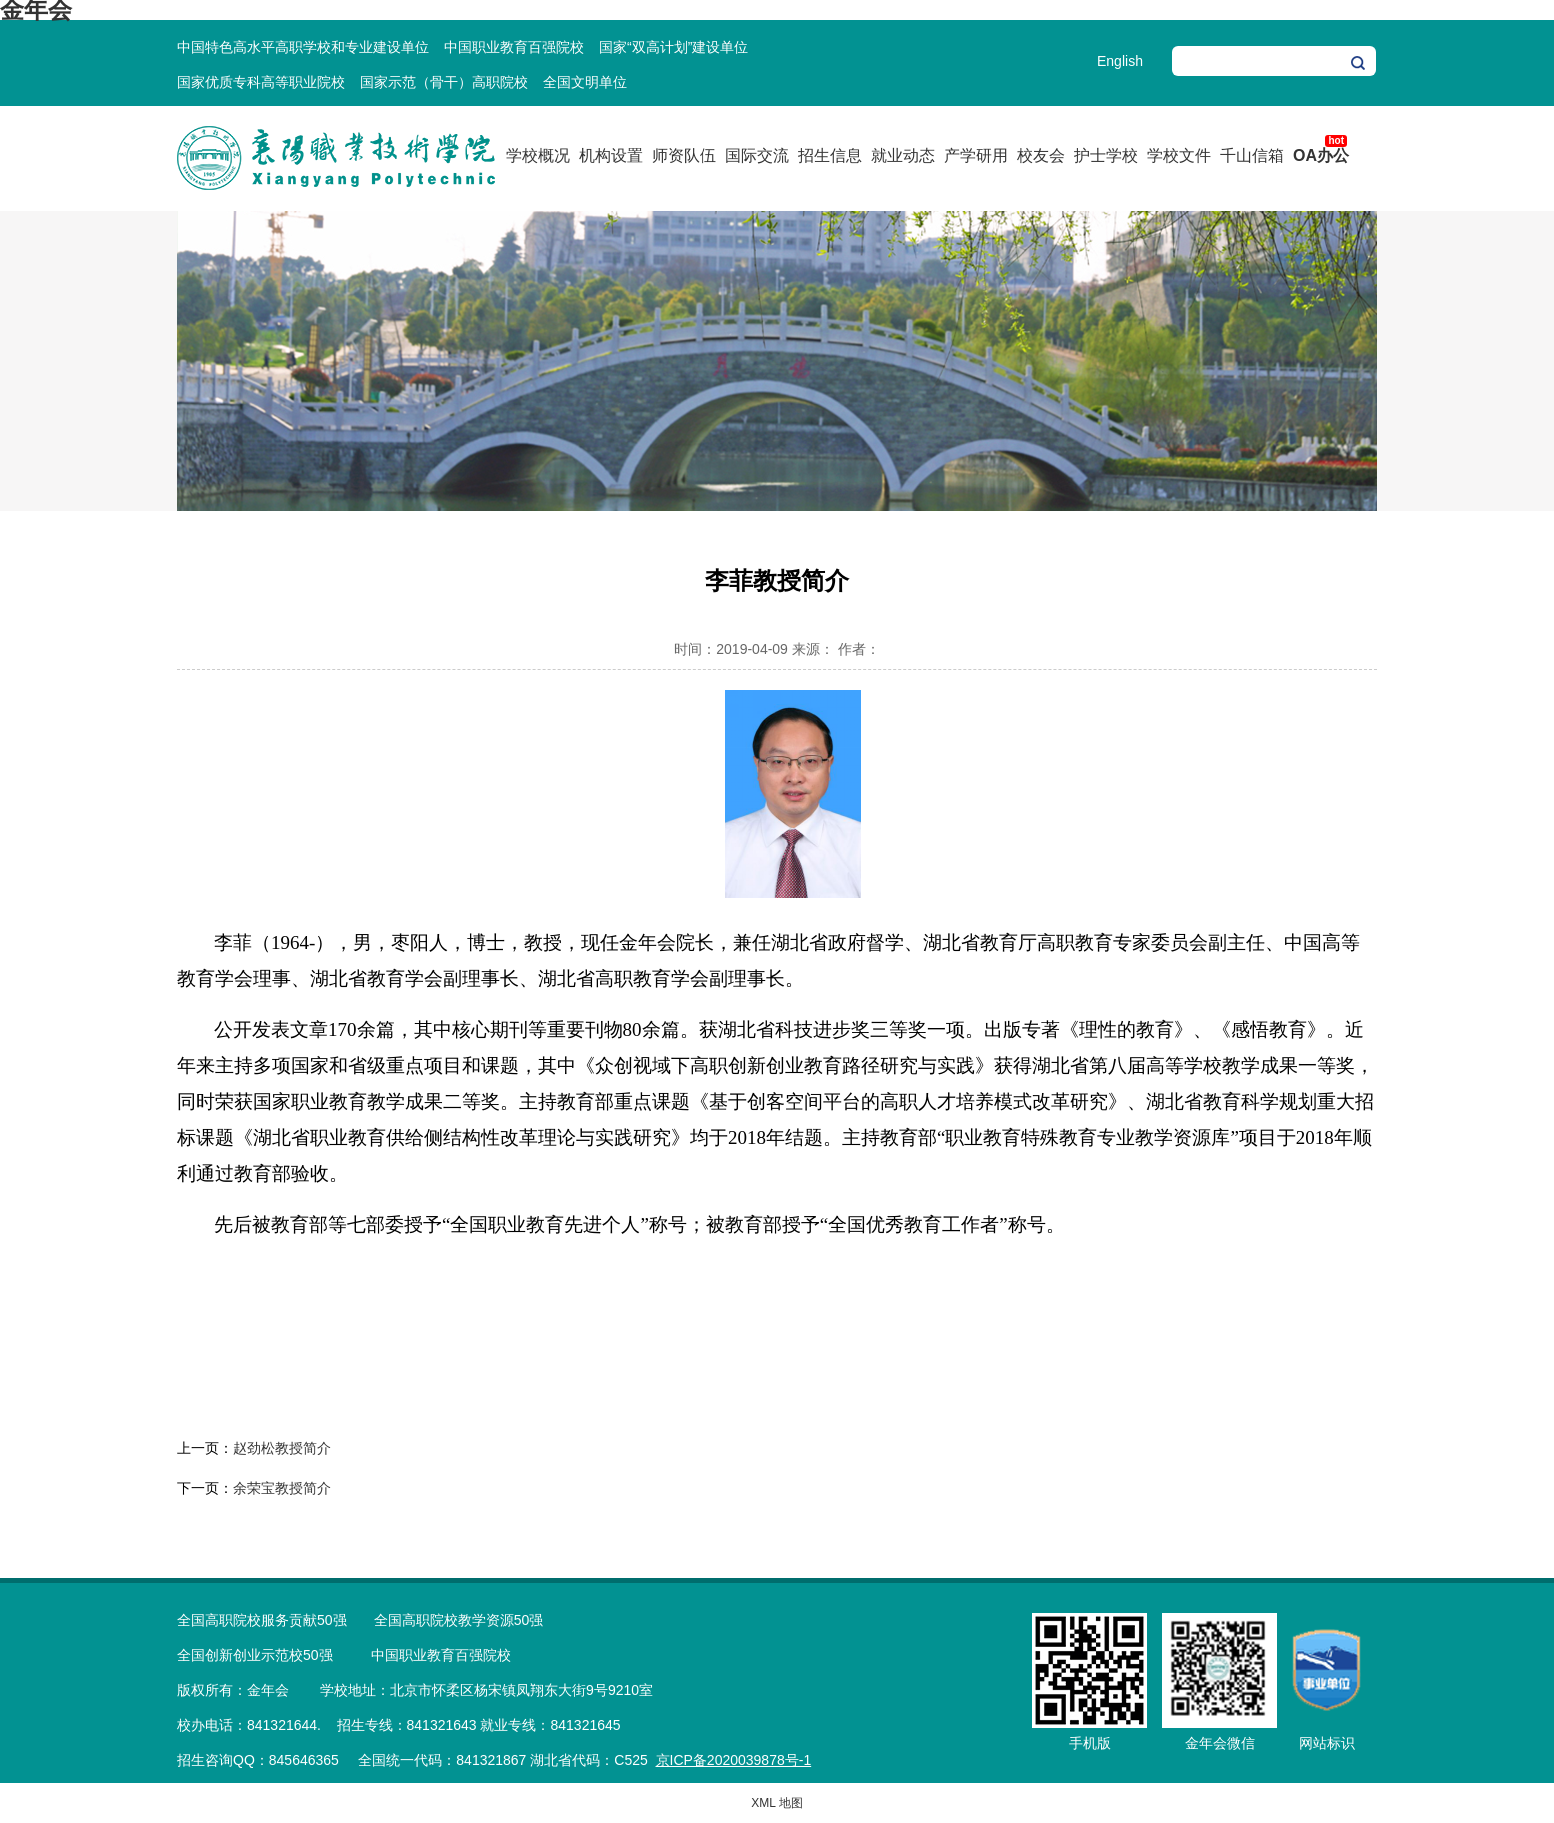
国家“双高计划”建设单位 (673, 47)
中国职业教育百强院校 (514, 47)
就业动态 (903, 155)
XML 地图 (777, 1803)
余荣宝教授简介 (282, 1488)
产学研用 (976, 155)
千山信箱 (1252, 155)
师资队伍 (684, 155)
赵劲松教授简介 (282, 1448)
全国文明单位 (585, 82)
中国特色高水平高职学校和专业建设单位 (303, 47)
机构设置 (611, 155)
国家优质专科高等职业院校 (261, 82)
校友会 (1041, 155)
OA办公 (1321, 155)
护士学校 (1106, 155)
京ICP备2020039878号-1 (734, 1760)
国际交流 (757, 155)
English (1120, 61)
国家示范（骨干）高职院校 (444, 82)
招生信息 (830, 155)
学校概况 (538, 155)
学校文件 (1179, 155)
